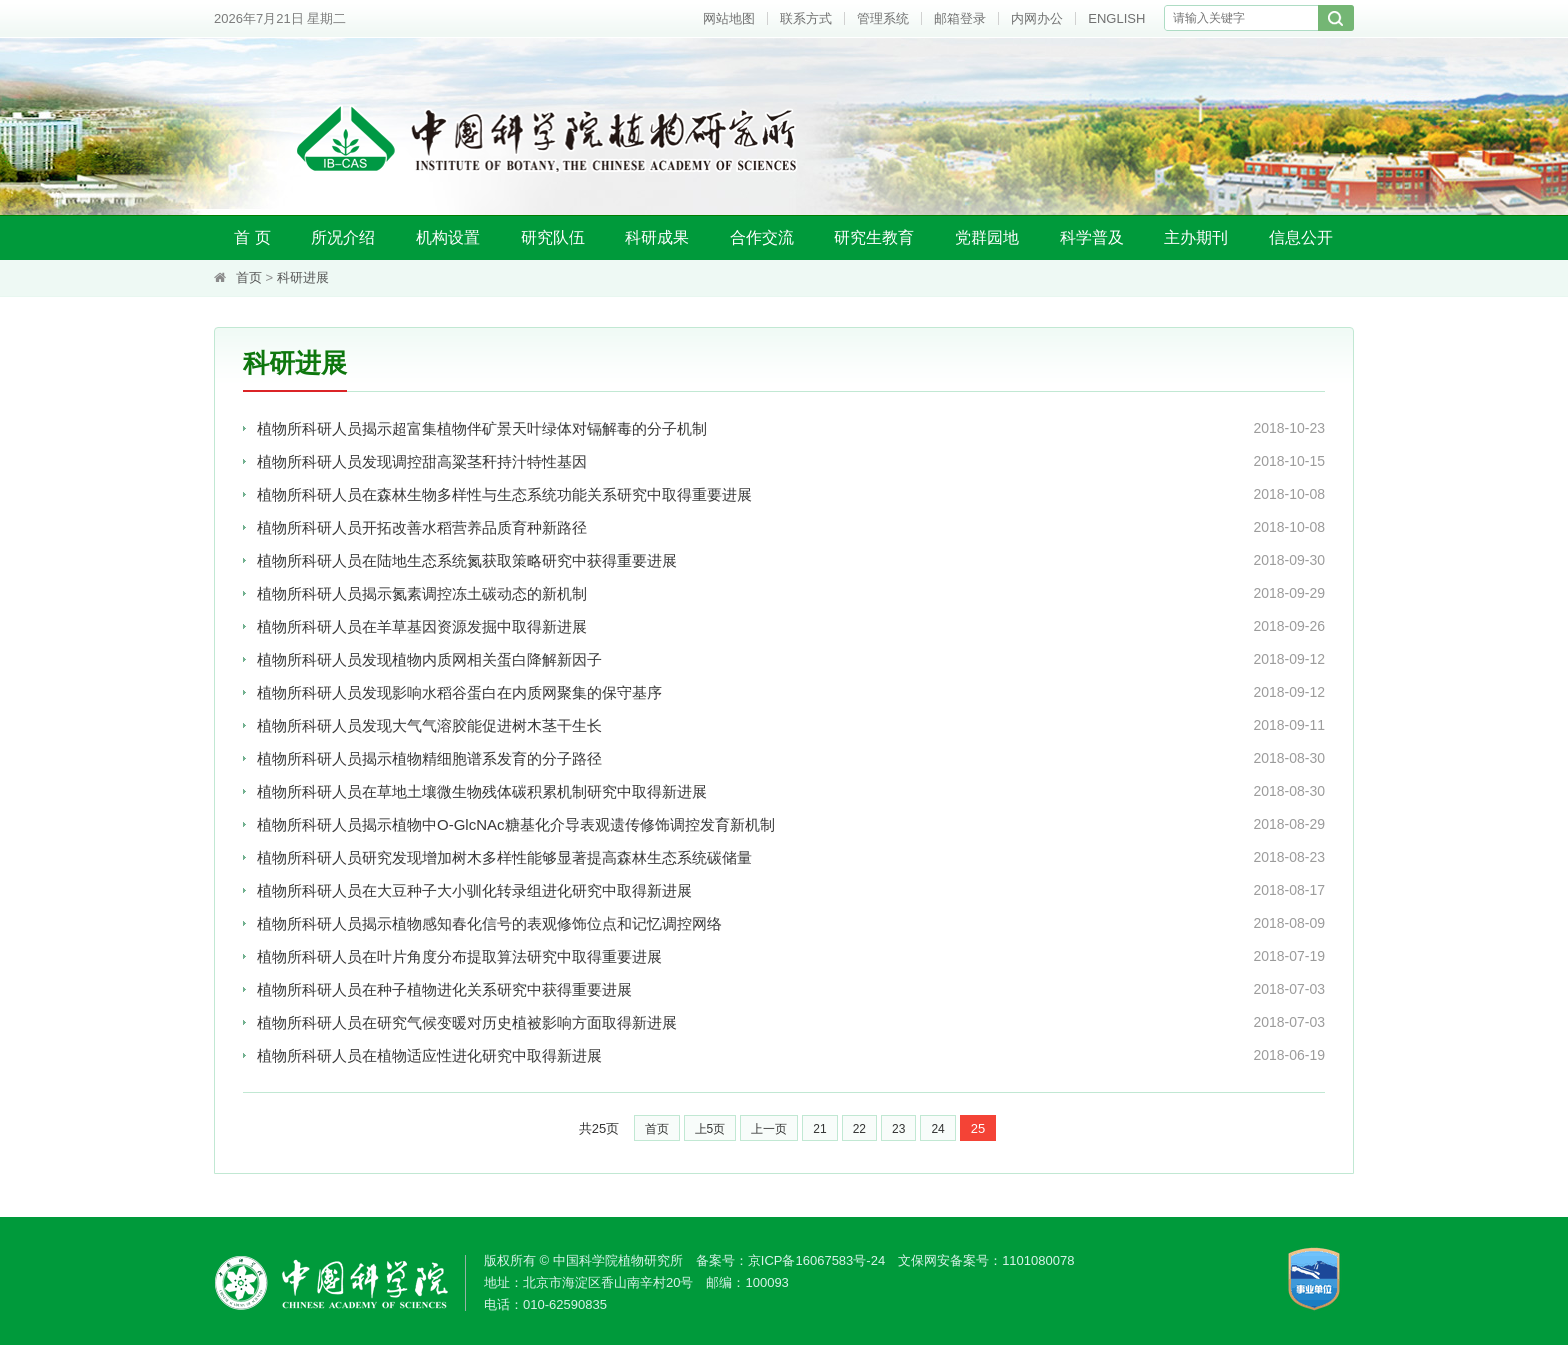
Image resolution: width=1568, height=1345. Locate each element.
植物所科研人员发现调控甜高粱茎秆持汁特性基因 (422, 461)
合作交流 (762, 237)
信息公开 (1301, 237)
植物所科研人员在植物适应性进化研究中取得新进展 (429, 1055)
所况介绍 (343, 237)
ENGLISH (1116, 18)
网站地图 (729, 18)
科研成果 (657, 237)
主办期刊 (1196, 237)
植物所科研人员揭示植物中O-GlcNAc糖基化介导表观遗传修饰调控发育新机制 (516, 824)
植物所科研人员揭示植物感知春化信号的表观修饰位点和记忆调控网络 (489, 923)
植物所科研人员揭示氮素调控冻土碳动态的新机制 (422, 593)
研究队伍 (553, 237)
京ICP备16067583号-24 (816, 1260)
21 (819, 1129)
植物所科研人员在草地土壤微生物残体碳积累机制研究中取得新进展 (482, 791)
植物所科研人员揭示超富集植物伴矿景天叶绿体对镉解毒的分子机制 (482, 428)
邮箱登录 (960, 18)
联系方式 (806, 18)
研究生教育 (874, 237)
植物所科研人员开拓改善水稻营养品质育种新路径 (422, 527)
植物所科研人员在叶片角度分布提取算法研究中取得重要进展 (459, 956)
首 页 (252, 237)
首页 (249, 277)
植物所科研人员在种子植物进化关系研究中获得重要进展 (444, 989)
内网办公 (1037, 18)
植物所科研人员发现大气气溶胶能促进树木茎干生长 (429, 725)
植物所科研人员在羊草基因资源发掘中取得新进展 (422, 626)
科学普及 (1092, 237)
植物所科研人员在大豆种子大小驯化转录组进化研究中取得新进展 (474, 890)
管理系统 (883, 18)
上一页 (769, 1129)
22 (859, 1129)
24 (937, 1129)
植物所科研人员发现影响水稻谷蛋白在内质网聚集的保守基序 (459, 692)
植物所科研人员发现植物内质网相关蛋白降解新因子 (429, 659)
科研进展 (303, 277)
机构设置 (448, 237)
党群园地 (987, 237)
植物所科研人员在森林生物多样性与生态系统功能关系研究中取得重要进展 (504, 494)
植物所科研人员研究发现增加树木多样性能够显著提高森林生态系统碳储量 (504, 857)
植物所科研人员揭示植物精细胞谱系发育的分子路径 (429, 758)
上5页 (710, 1129)
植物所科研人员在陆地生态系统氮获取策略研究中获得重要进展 (467, 560)
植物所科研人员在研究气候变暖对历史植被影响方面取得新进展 (467, 1022)
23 (898, 1129)
